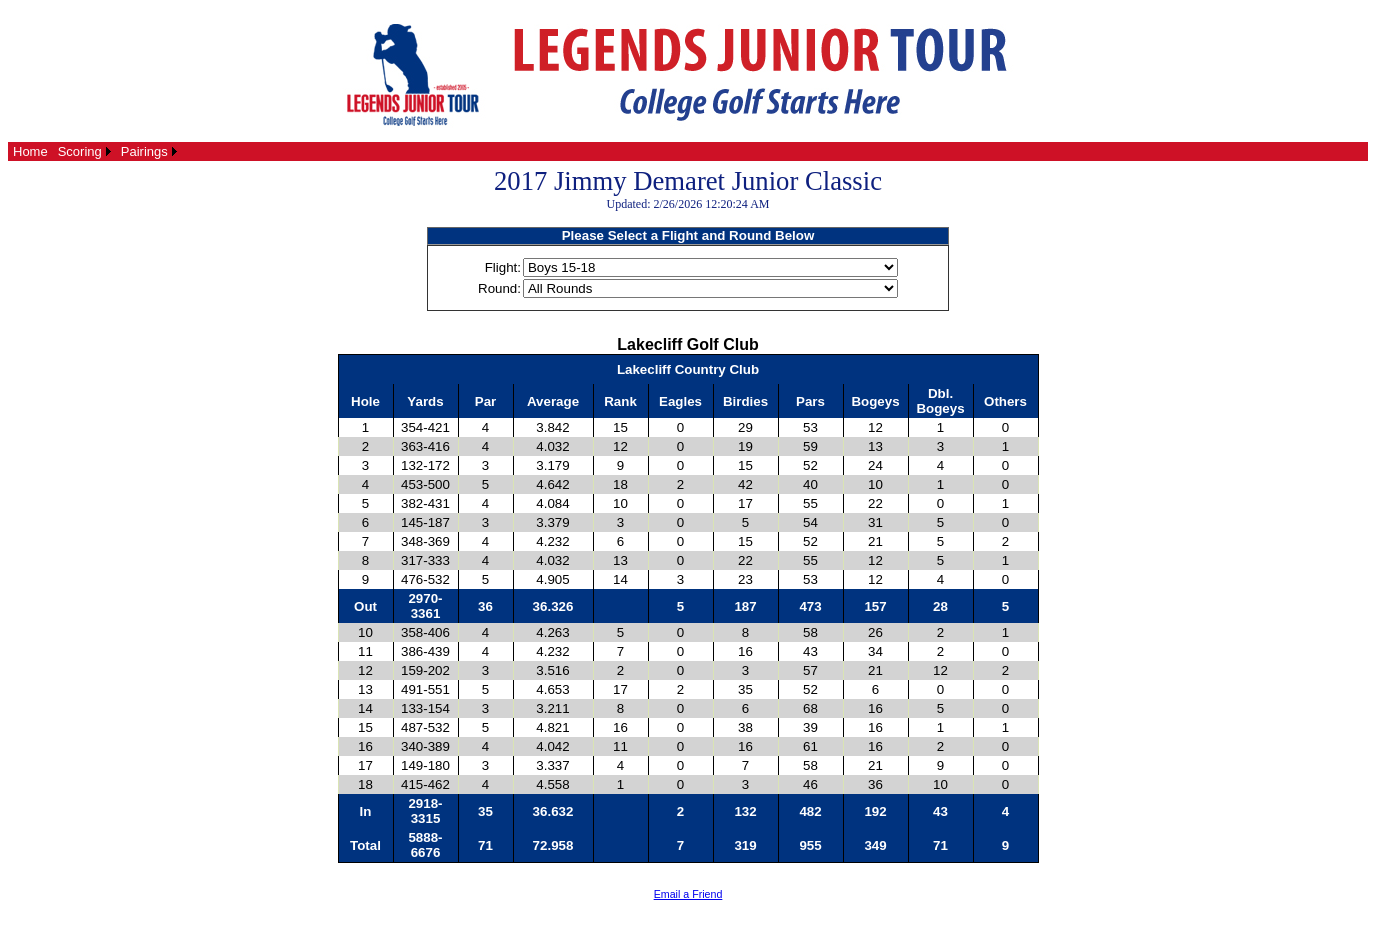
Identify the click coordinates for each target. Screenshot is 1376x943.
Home (30, 151)
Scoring (80, 151)
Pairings (144, 151)
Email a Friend (688, 894)
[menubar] (95, 151)
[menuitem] (30, 151)
